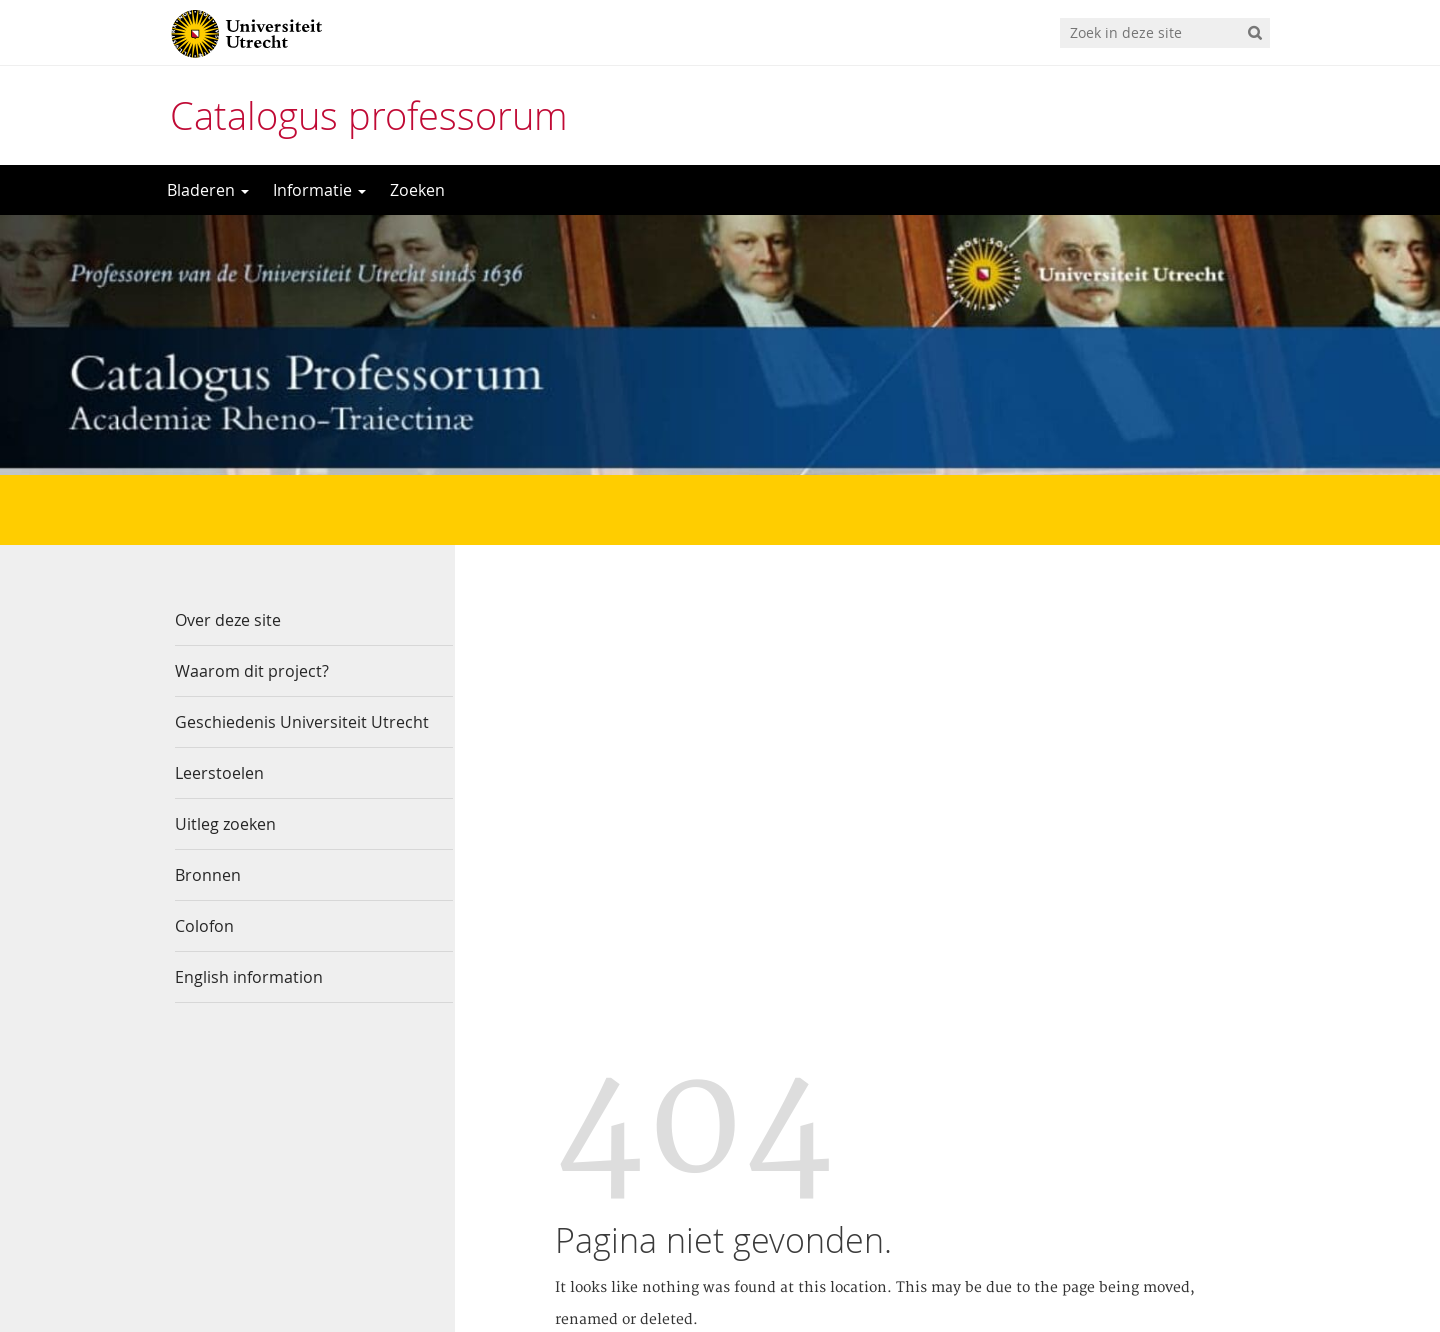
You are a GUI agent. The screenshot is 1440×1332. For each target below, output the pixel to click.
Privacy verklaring (822, 1223)
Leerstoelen (219, 773)
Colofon (204, 926)
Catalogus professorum (369, 115)
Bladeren (208, 190)
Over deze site (228, 620)
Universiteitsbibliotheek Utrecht (869, 1159)
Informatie (319, 190)
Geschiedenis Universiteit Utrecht (302, 722)
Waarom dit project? (252, 671)
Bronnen (208, 875)
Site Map (1022, 923)
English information (249, 977)
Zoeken (417, 190)
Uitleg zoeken (225, 824)
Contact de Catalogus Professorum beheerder (916, 1191)
